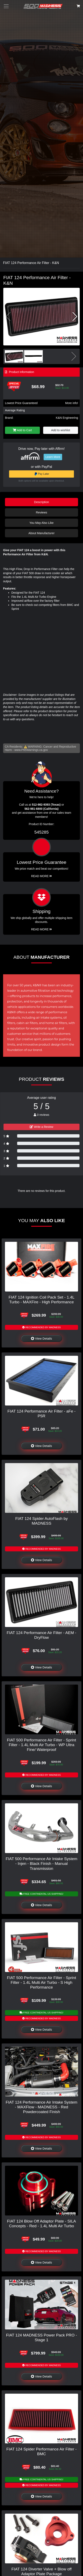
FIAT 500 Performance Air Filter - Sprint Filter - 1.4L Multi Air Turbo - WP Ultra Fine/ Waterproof (41, 1745)
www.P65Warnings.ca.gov (31, 750)
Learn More (52, 457)
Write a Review (41, 1126)
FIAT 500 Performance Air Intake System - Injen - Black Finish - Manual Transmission (41, 1863)
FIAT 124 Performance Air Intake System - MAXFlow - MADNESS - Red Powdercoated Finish (41, 2107)
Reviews (41, 512)
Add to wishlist (60, 430)
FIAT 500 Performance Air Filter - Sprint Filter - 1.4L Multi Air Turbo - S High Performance (41, 1982)
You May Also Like (41, 522)
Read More (41, 876)
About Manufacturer (41, 533)
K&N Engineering (67, 417)
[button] (75, 316)
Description (41, 502)
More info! (71, 403)
